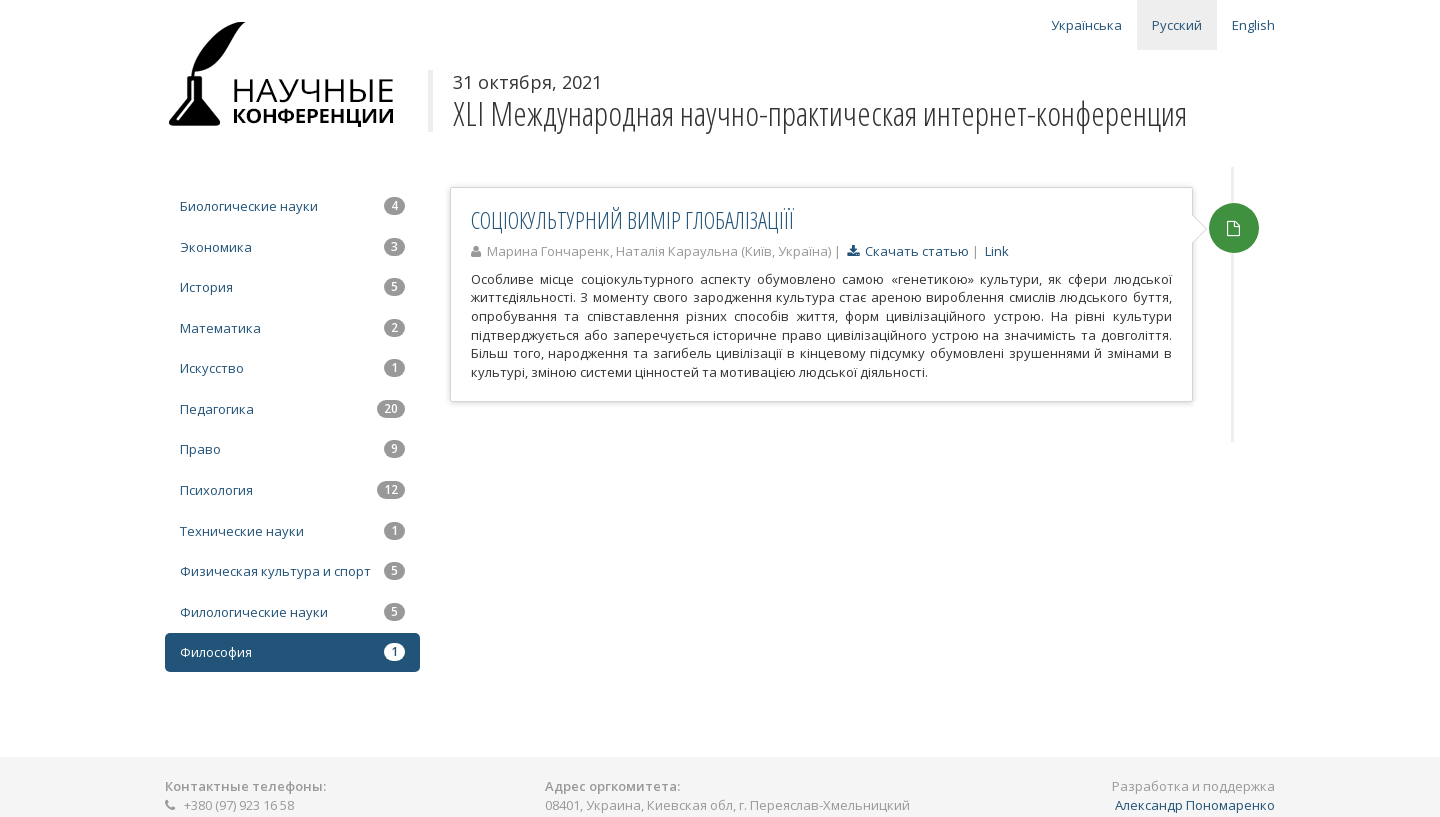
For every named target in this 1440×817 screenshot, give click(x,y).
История (292, 287)
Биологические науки (292, 206)
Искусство (292, 368)
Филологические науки (292, 612)
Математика (292, 328)
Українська (1086, 25)
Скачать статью (908, 251)
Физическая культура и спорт (292, 571)
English (1253, 25)
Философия (292, 652)
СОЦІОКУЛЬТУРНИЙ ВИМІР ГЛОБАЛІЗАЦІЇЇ (632, 220)
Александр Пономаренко (1195, 805)
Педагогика (292, 409)
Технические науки (292, 531)
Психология (292, 490)
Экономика (292, 247)
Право (292, 449)
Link (997, 251)
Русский (1177, 25)
